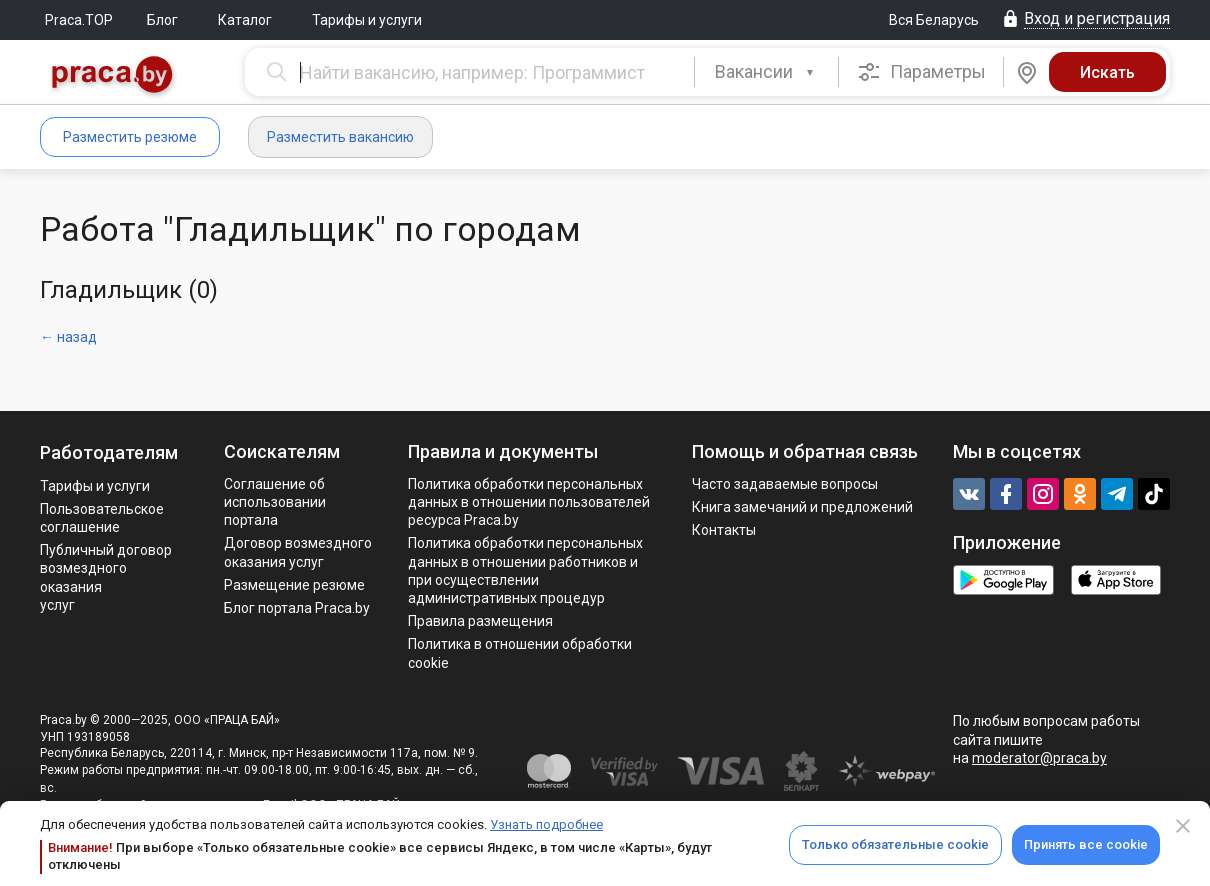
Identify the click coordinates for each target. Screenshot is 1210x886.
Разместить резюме (130, 137)
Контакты (724, 530)
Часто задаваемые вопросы (785, 484)
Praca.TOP (79, 20)
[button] (766, 72)
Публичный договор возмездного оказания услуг (106, 577)
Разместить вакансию (340, 137)
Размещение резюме (294, 585)
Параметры (921, 72)
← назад (68, 337)
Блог (162, 20)
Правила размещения (480, 621)
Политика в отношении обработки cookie (520, 653)
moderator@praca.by (1039, 758)
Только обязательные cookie (895, 844)
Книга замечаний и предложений (802, 507)
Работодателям (109, 452)
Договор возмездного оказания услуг (298, 552)
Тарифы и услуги (367, 20)
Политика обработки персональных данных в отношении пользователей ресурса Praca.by (529, 502)
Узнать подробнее (546, 824)
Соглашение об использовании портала (275, 502)
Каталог (245, 20)
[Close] (1183, 826)
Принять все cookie (1086, 844)
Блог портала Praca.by (297, 608)
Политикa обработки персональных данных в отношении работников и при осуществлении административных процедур (525, 570)
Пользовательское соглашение (102, 518)
